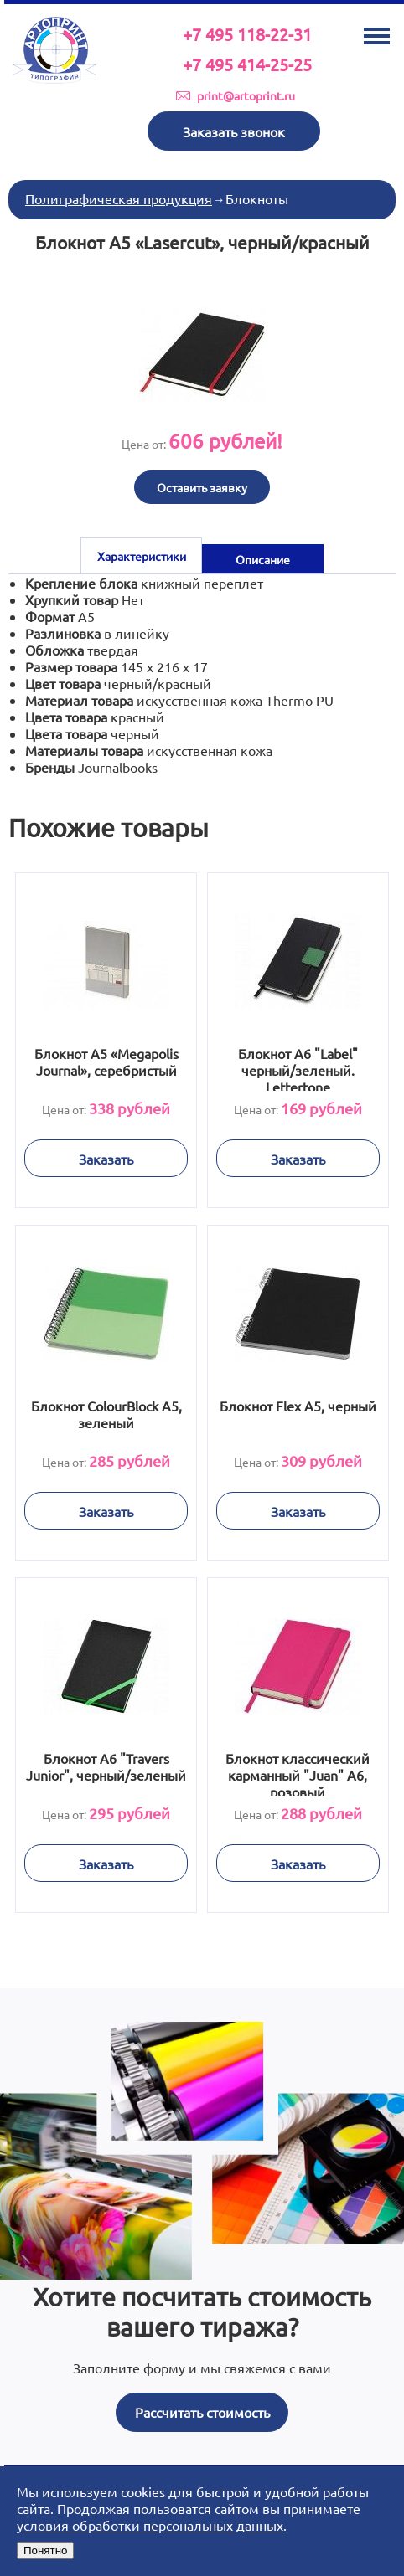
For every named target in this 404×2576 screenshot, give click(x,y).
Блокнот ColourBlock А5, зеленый (105, 1414)
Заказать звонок (234, 131)
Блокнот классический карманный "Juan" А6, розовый (298, 1773)
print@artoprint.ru (246, 95)
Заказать (106, 1158)
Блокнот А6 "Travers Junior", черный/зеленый (106, 1766)
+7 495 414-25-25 (247, 64)
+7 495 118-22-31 (247, 33)
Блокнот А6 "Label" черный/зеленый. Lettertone (298, 1068)
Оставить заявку (202, 487)
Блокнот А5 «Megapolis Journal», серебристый (106, 1061)
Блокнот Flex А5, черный (298, 1405)
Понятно (45, 2550)
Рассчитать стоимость (202, 2412)
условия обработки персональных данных (150, 2525)
